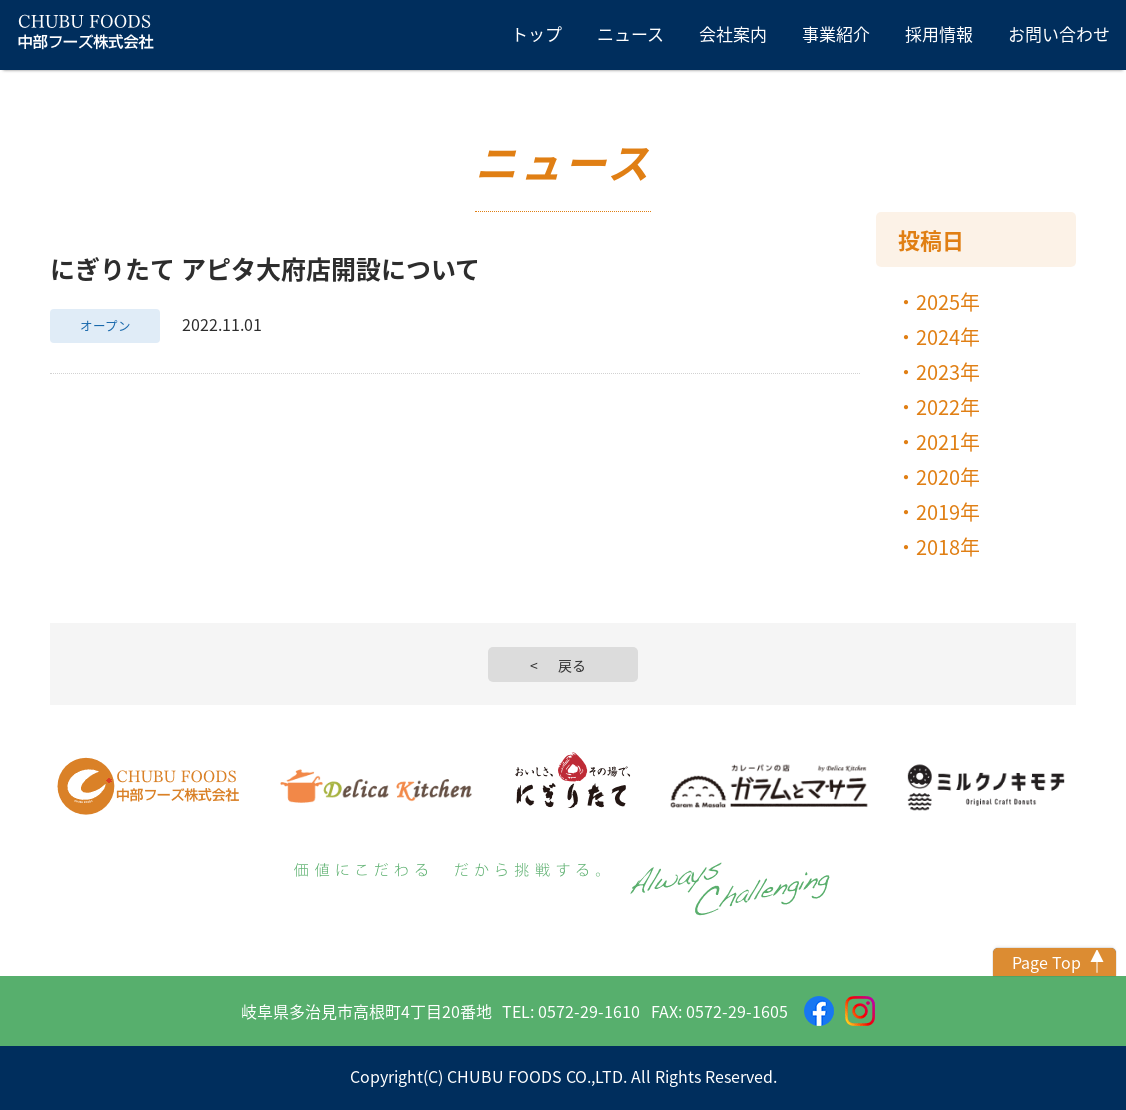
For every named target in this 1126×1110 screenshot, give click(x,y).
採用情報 (939, 33)
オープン (105, 325)
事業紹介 (836, 33)
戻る (572, 665)
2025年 (948, 301)
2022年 (948, 406)
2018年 (948, 546)
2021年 (948, 441)
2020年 (948, 476)
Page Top (1046, 962)
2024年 (948, 336)
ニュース (630, 33)
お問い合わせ (1059, 33)
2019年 (948, 511)
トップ (536, 33)
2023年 (948, 371)
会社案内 (733, 33)
